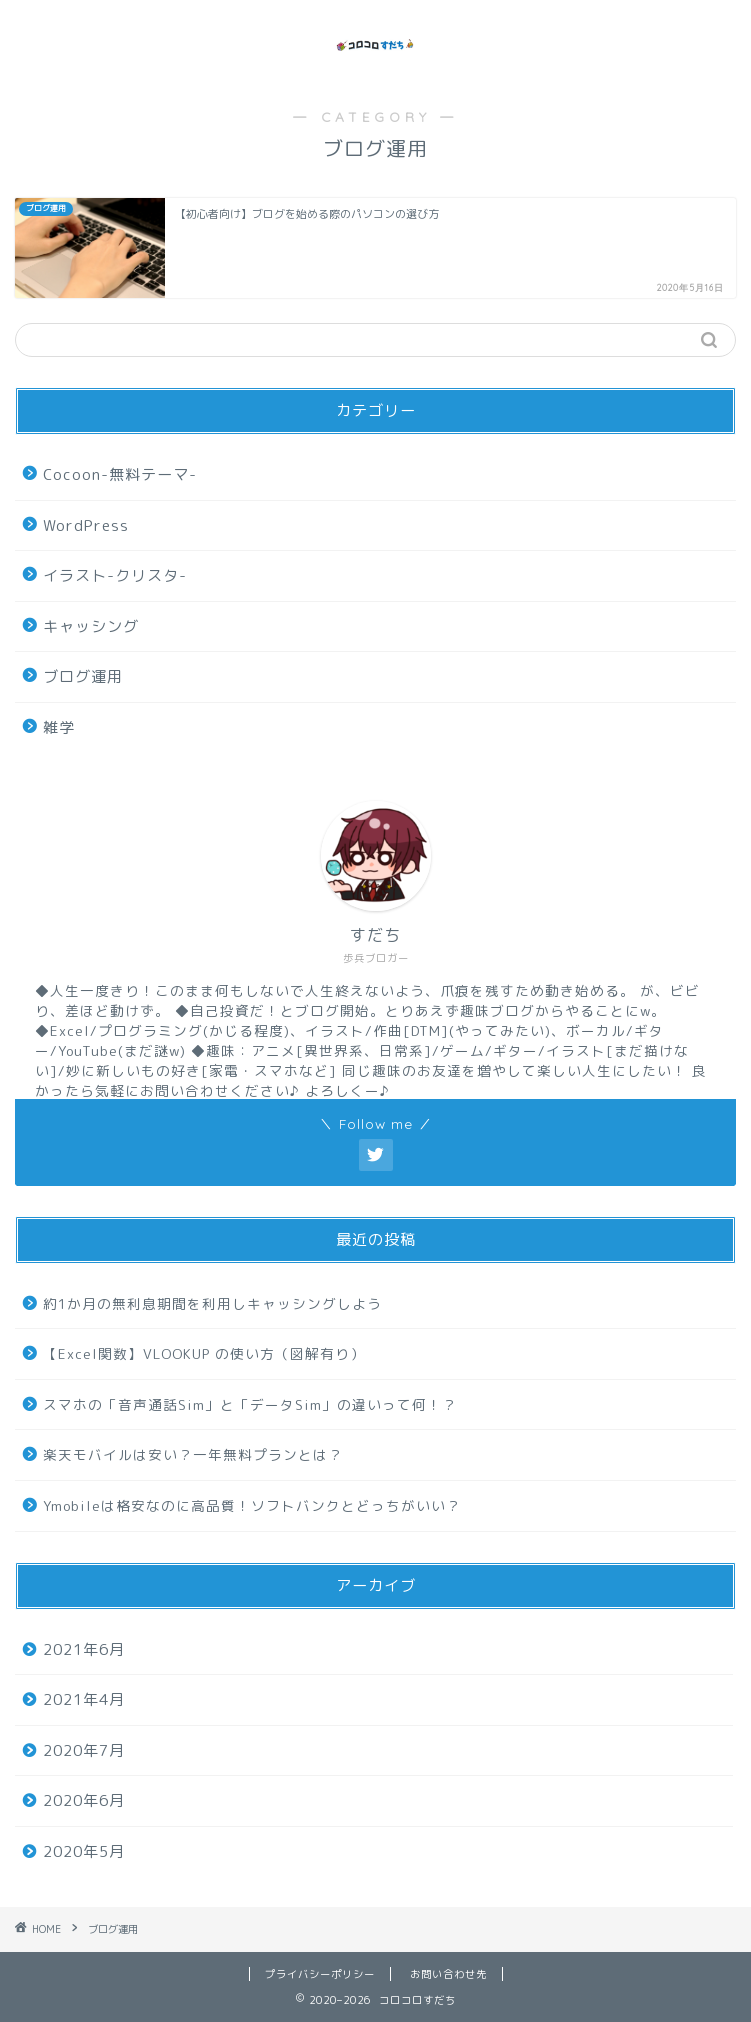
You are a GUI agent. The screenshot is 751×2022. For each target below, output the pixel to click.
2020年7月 (84, 1750)
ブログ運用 (83, 676)
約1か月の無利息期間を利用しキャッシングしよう (212, 1303)
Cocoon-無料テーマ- (120, 474)
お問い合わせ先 (448, 1974)
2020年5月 (84, 1851)
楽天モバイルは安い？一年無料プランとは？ (193, 1454)
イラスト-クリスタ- (115, 575)
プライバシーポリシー (320, 1974)
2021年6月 (84, 1649)
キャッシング (91, 626)
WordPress (86, 525)
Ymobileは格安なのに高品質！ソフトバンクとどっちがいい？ (252, 1505)
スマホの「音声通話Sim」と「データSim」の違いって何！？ (250, 1404)
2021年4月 (84, 1699)
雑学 (59, 727)
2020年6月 (84, 1800)
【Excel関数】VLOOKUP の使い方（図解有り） (204, 1353)
